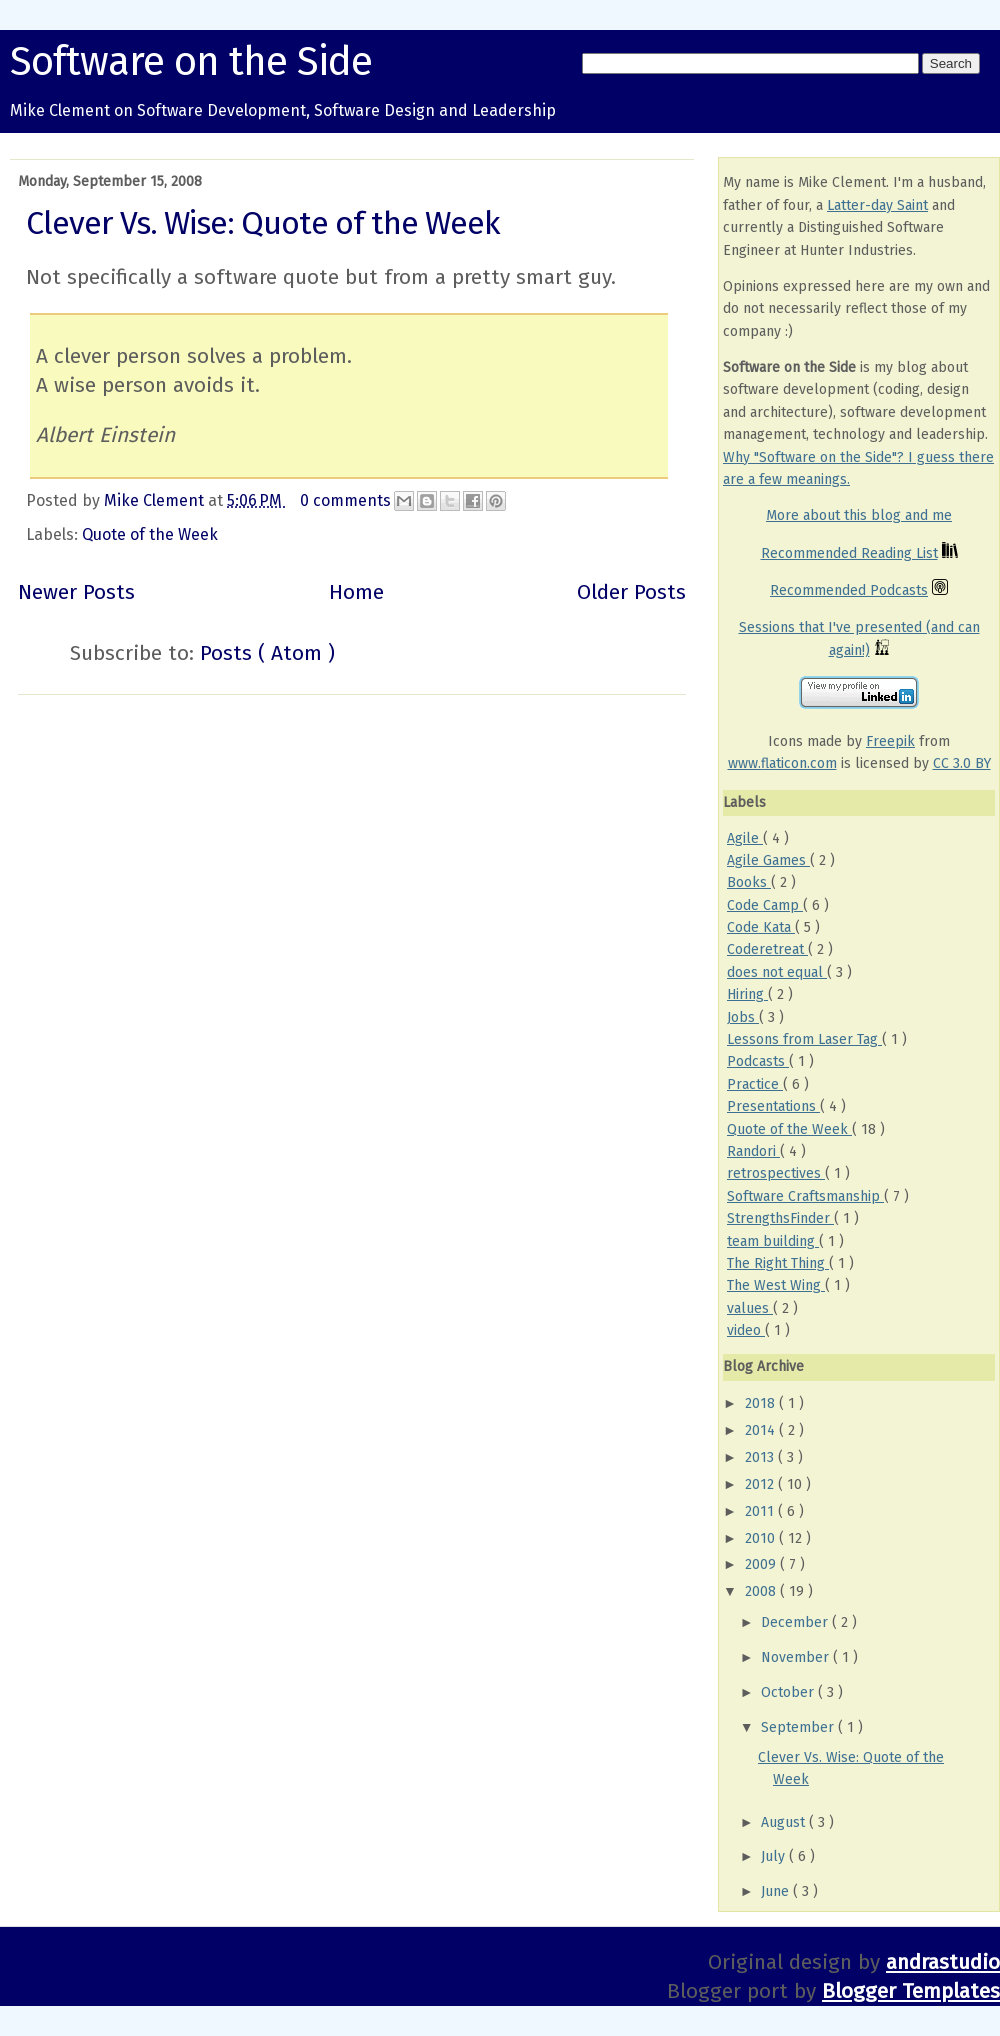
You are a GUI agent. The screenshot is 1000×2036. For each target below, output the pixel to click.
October (789, 1692)
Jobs (743, 1017)
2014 (762, 1430)
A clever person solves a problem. (194, 356)
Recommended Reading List (849, 553)
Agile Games (768, 860)
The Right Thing (778, 1263)
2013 (761, 1457)
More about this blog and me (859, 515)
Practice (755, 1084)
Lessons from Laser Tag (804, 1039)
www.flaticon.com (782, 763)
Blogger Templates (911, 1991)
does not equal (777, 972)
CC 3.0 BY (962, 763)
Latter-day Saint (877, 205)
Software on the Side (191, 62)
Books (749, 882)
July (775, 1856)
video (746, 1330)
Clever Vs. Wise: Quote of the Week (263, 223)
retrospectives (776, 1173)
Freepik (890, 741)
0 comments (347, 500)
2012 (761, 1484)
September (799, 1727)
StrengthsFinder (780, 1218)
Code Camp (765, 905)
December (796, 1622)
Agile (745, 838)
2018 (762, 1403)
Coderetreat (767, 949)
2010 (762, 1538)
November (797, 1657)
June (777, 1891)
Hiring (747, 994)
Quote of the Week (150, 534)
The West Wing (776, 1285)
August (785, 1822)
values (750, 1308)
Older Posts (631, 592)
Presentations (773, 1106)
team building (773, 1241)
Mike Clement (156, 500)
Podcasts (758, 1061)
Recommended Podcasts (849, 590)
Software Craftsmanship (805, 1196)
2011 (761, 1511)
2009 (762, 1564)
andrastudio (943, 1962)
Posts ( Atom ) (267, 653)
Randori (753, 1151)
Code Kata (761, 927)
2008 (762, 1591)
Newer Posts (76, 592)
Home (356, 592)
